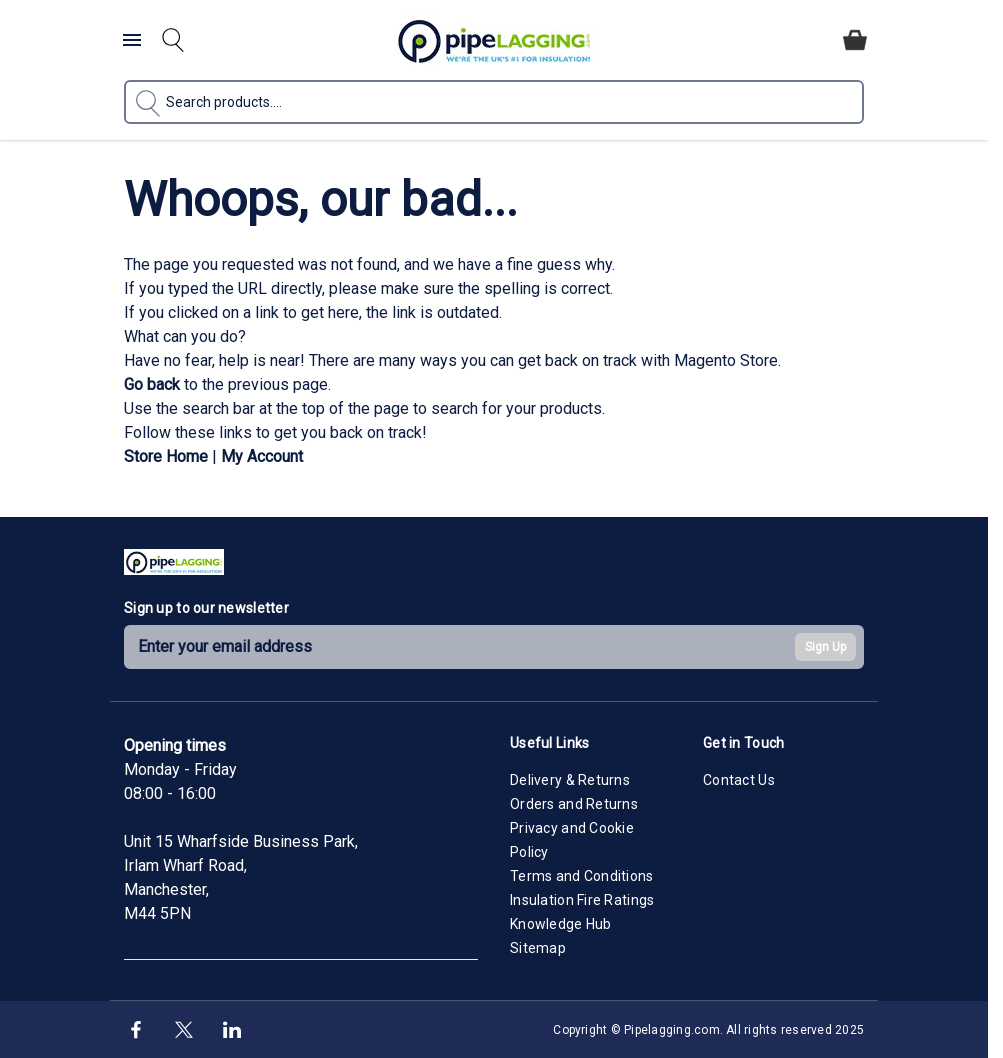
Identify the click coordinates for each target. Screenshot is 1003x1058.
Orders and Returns (574, 804)
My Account (262, 456)
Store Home (166, 456)
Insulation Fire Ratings (582, 900)
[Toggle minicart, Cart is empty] (855, 40)
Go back (152, 384)
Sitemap (538, 948)
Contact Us (739, 780)
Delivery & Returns (570, 780)
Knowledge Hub (561, 924)
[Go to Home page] (494, 40)
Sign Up (825, 647)
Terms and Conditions (582, 876)
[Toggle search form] (173, 40)
